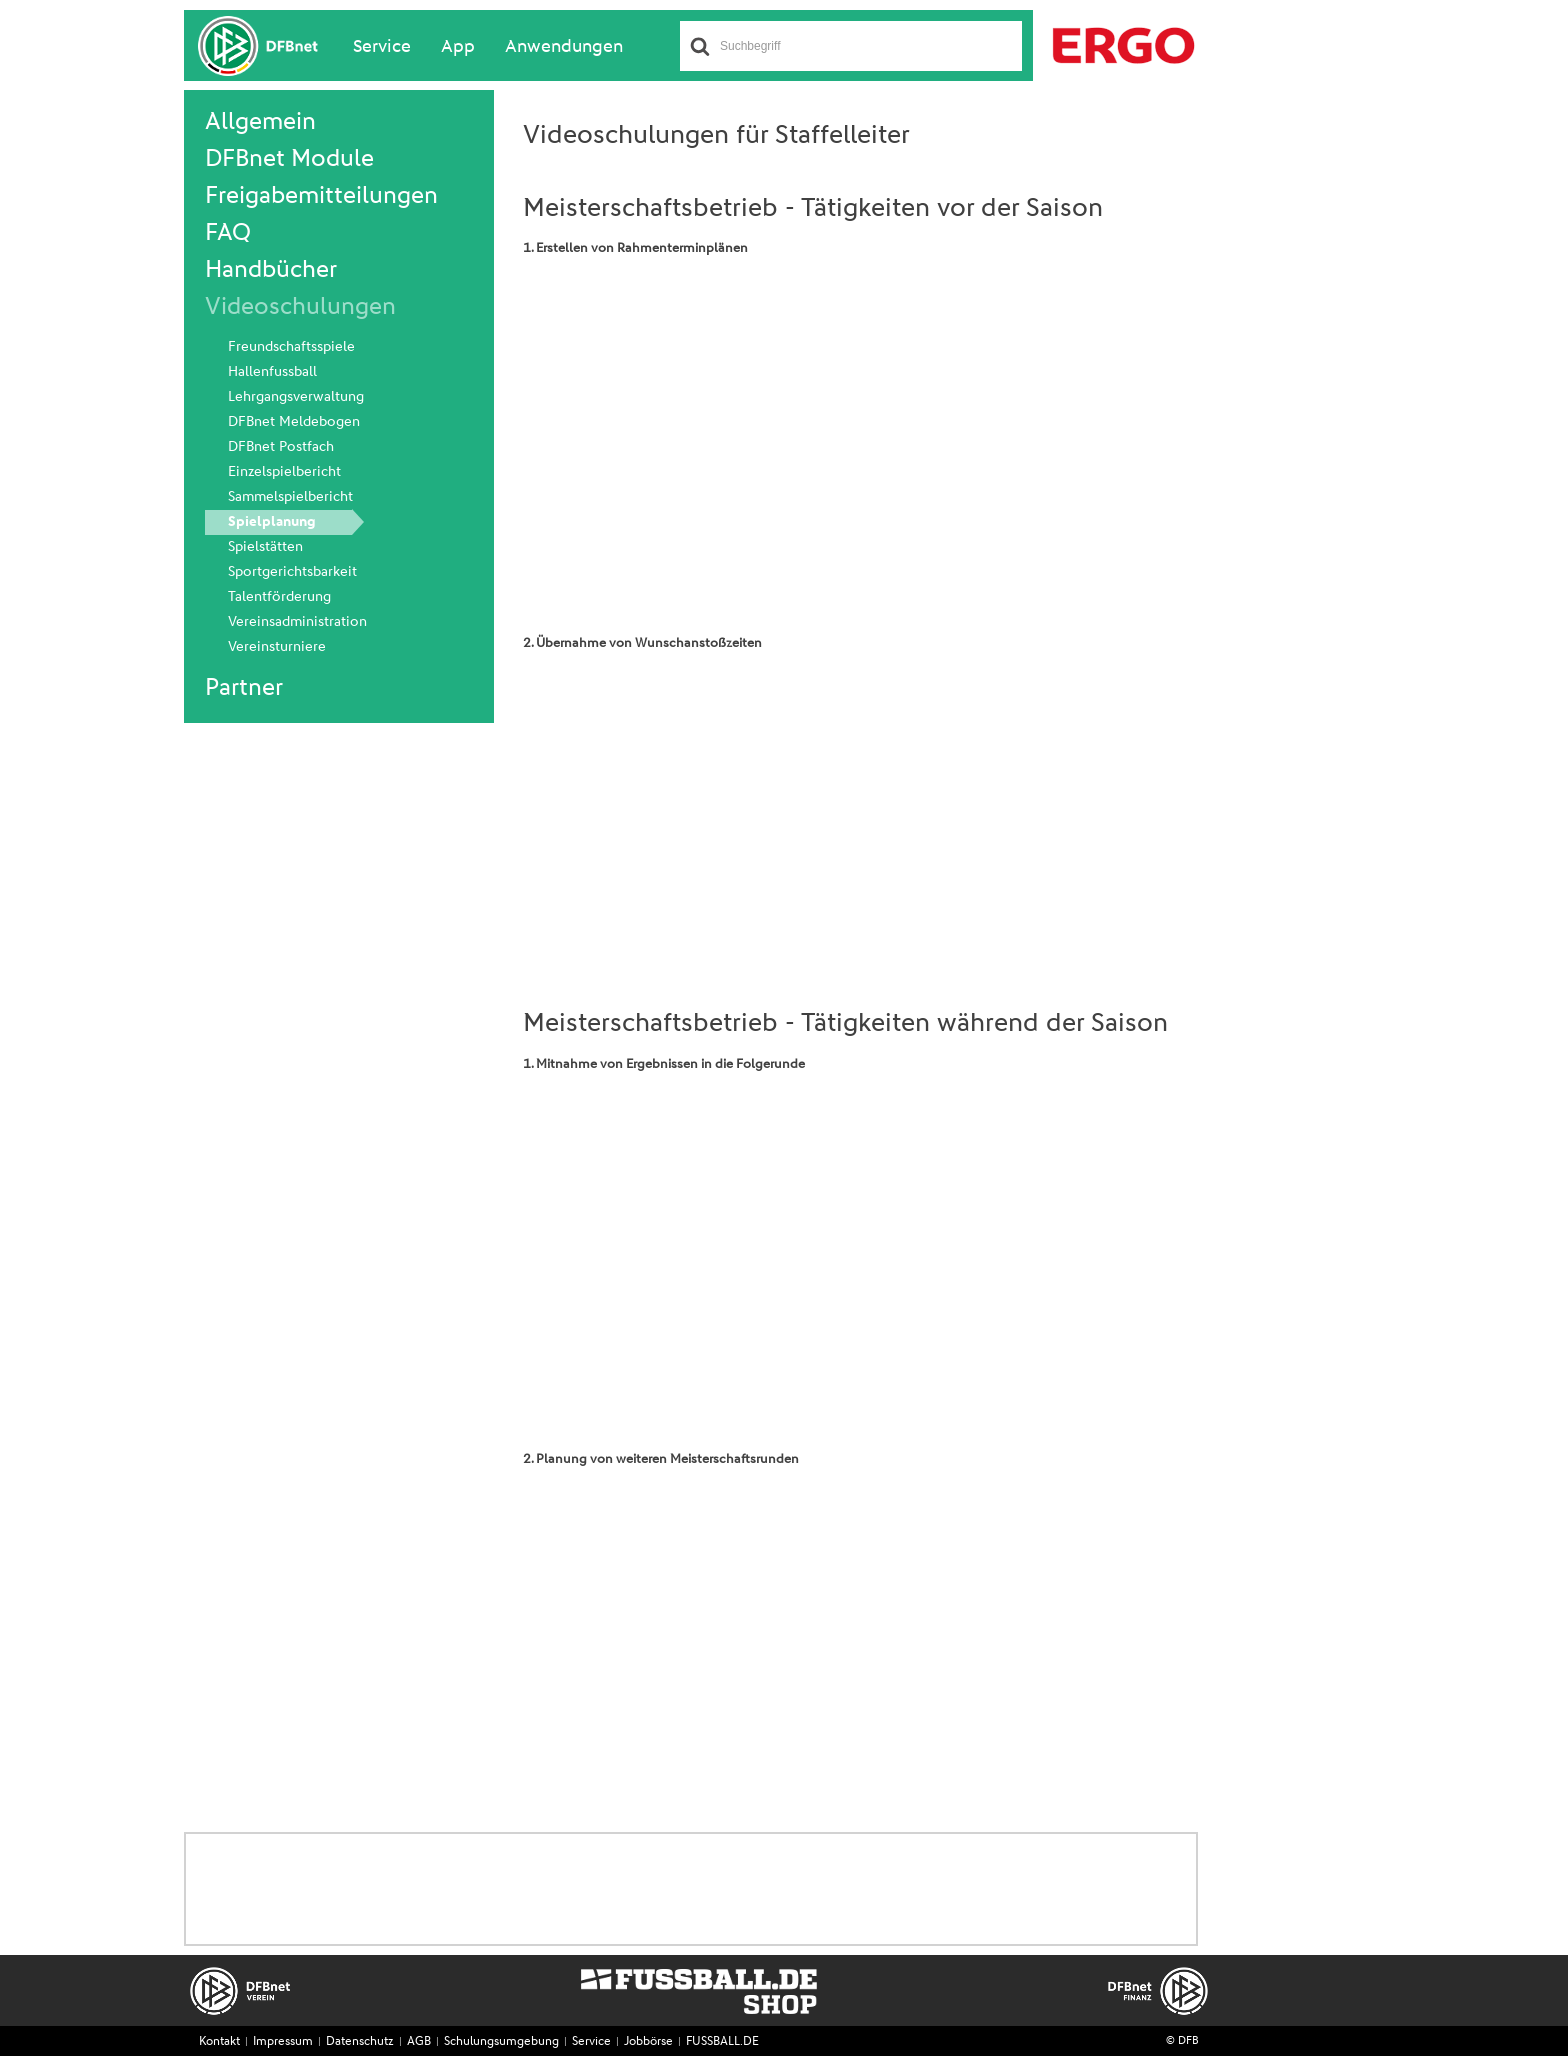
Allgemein (260, 122)
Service (382, 47)
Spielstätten (265, 547)
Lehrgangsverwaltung (296, 397)
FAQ (228, 233)
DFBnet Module (289, 159)
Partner (244, 688)
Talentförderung (279, 597)
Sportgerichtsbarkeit (292, 572)
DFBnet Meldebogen (294, 422)
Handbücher (271, 270)
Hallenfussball (272, 372)
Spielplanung (272, 522)
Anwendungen (564, 47)
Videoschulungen (300, 307)
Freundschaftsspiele (291, 347)
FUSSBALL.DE (722, 2042)
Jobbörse (648, 2042)
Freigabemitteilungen (321, 196)
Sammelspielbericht (290, 497)
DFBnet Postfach (281, 447)
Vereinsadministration (297, 622)
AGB (419, 2042)
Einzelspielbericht (284, 472)
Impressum (283, 2042)
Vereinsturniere (277, 647)
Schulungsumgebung (501, 2042)
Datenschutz (360, 2042)
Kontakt (219, 2042)
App (458, 47)
